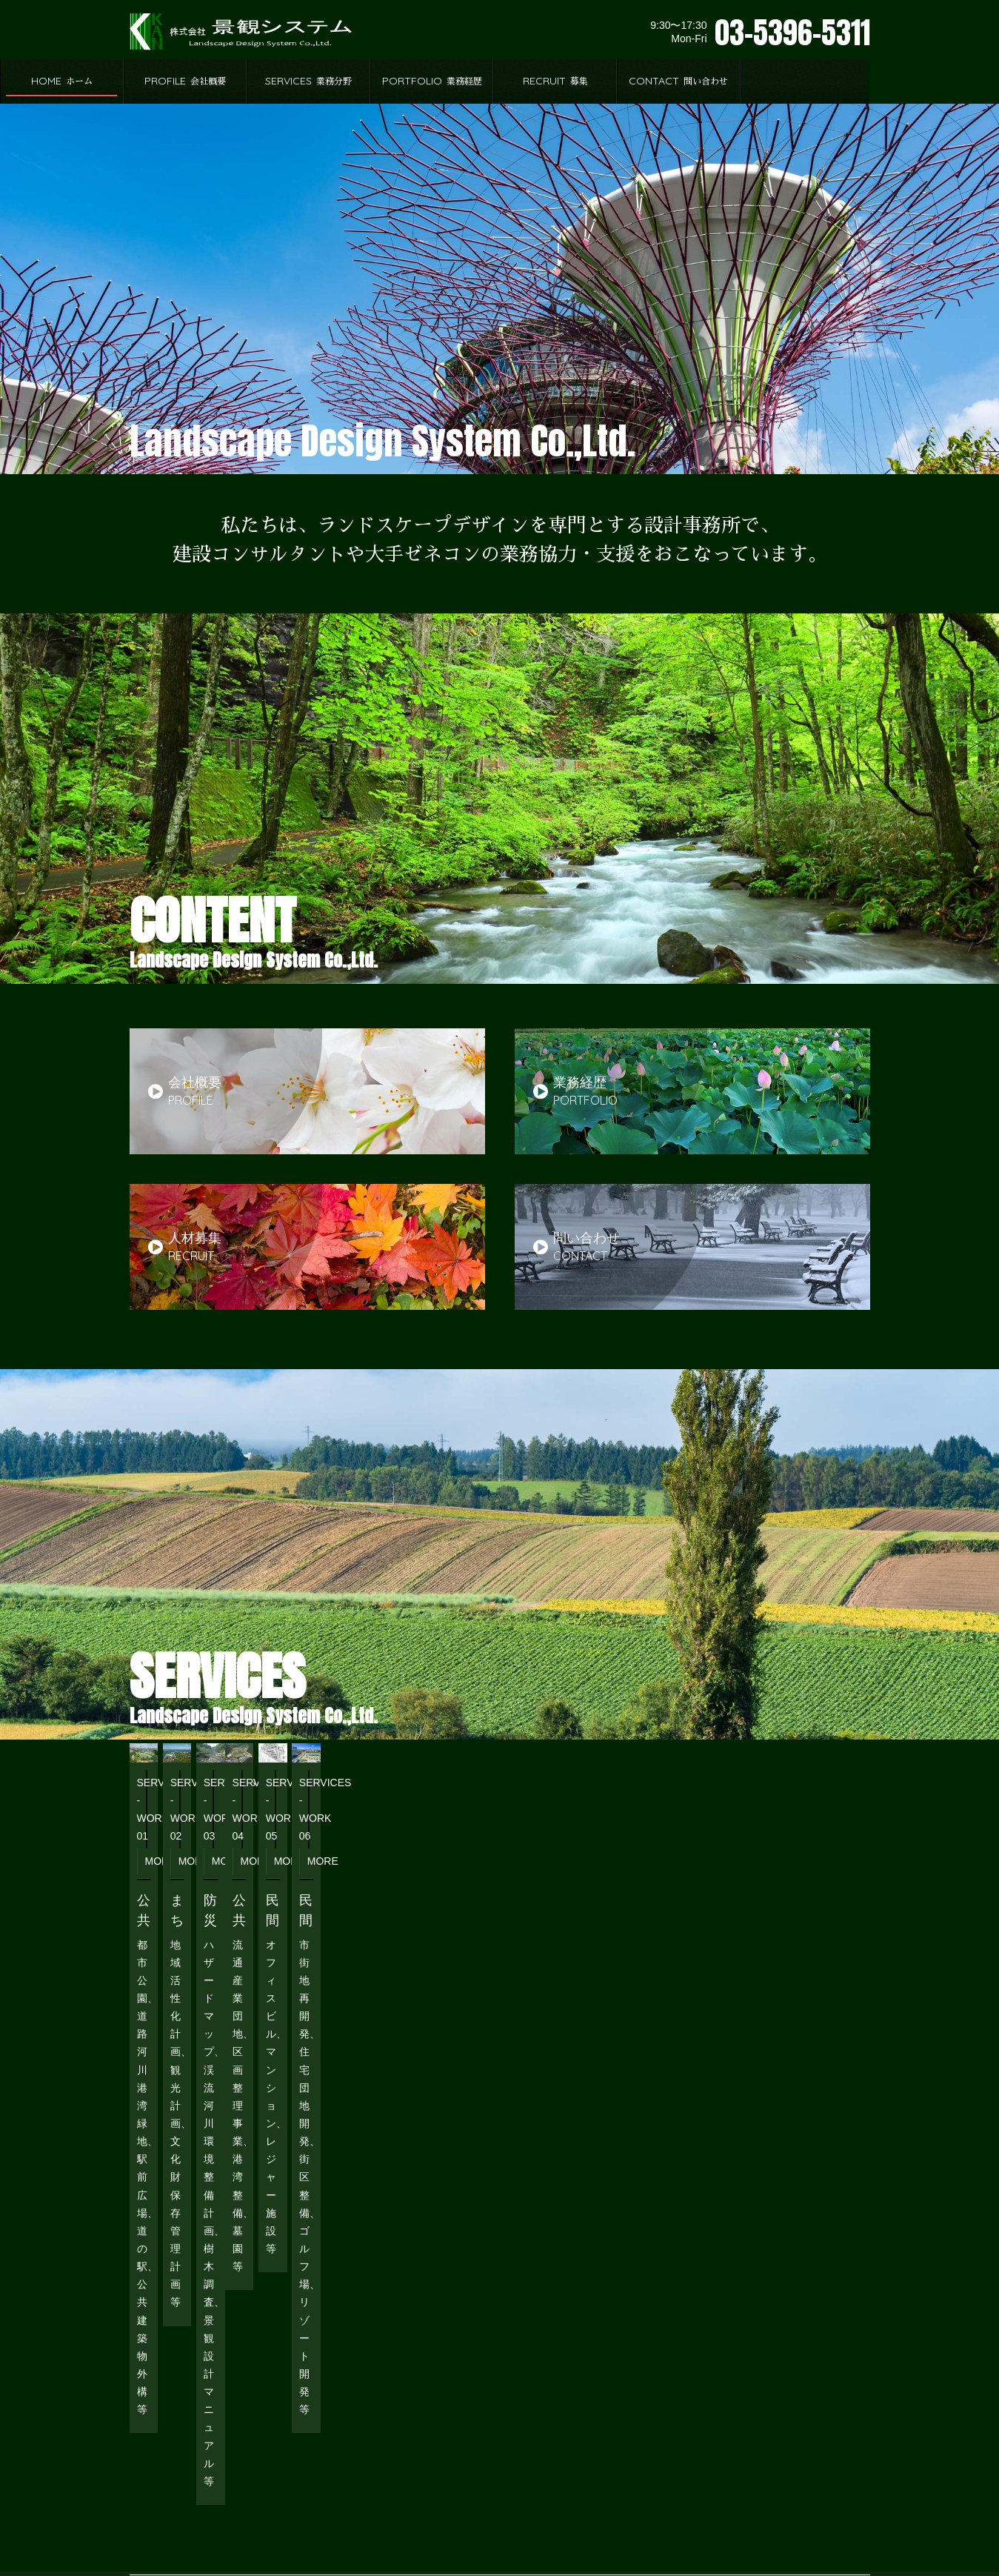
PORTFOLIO (561, 80)
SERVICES (438, 80)
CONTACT (808, 80)
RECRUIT (684, 80)
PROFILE (314, 80)
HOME (191, 80)
